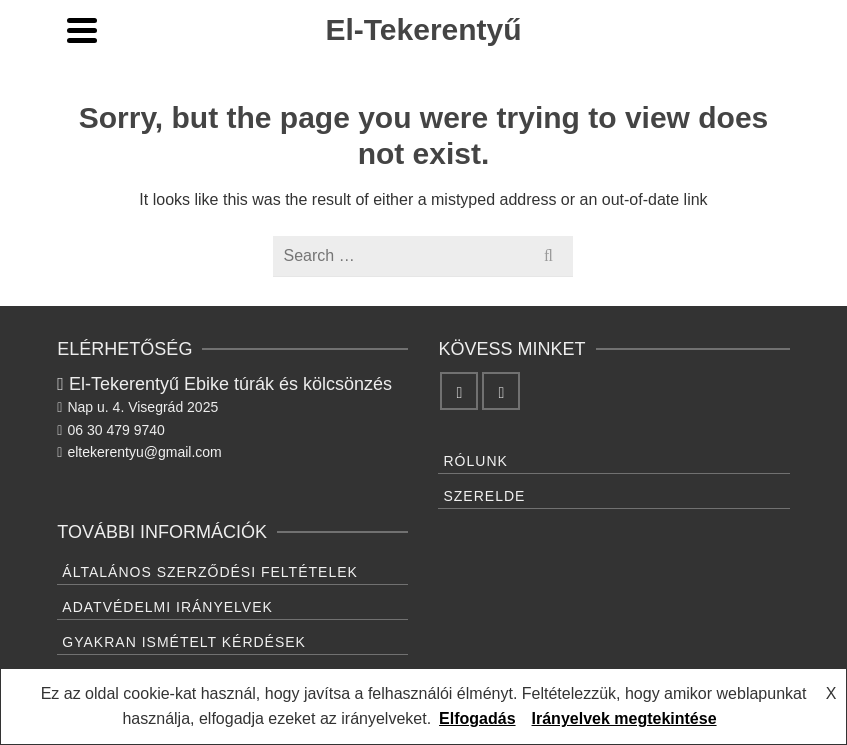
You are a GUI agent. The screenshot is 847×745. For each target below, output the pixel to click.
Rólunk (475, 461)
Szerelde (484, 496)
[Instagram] (501, 391)
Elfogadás (477, 718)
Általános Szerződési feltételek (210, 572)
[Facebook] (459, 391)
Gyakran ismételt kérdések (184, 642)
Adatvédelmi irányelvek (167, 607)
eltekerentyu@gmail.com (139, 452)
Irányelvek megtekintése (624, 718)
